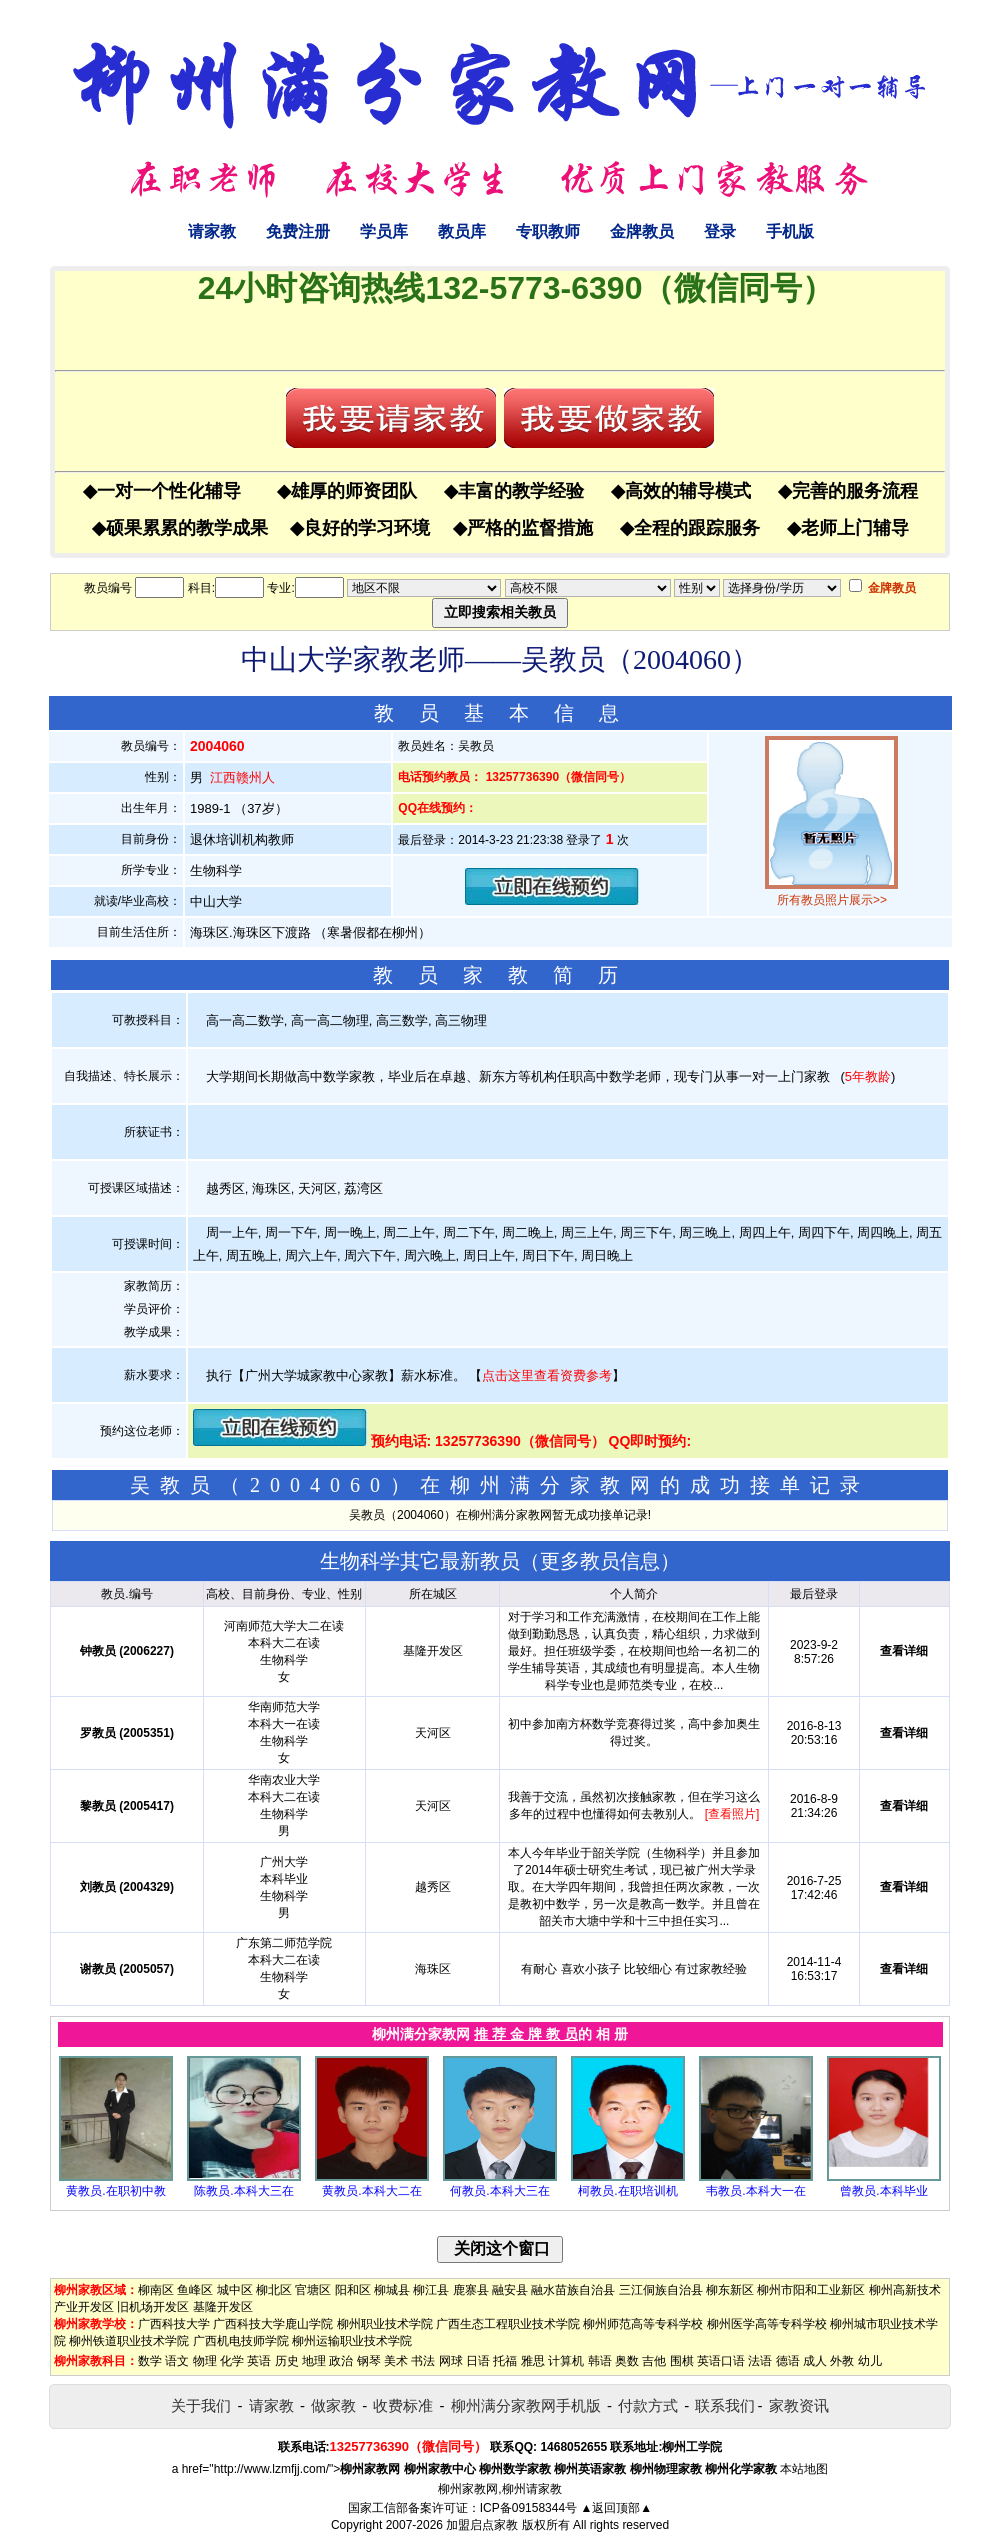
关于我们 (201, 2405)
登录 (720, 231)
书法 (423, 2361)
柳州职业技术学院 (385, 2324)
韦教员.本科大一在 (755, 2191)
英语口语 (721, 2361)
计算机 (566, 2361)
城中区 (235, 2290)
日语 (478, 2361)
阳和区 (353, 2290)
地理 (314, 2361)
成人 (815, 2361)
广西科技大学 (174, 2324)
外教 (842, 2361)
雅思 (533, 2361)
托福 (505, 2361)
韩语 (600, 2361)
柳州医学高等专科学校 (767, 2324)
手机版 (790, 231)
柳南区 (156, 2290)
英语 (259, 2361)
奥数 (627, 2361)
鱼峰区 (195, 2290)
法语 (760, 2361)
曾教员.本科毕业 (883, 2191)
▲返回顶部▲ (616, 2508)
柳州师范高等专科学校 (643, 2324)
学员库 (384, 231)
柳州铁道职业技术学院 (129, 2341)
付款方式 (648, 2405)
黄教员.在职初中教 (115, 2191)
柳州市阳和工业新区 (811, 2290)
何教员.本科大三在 (499, 2191)
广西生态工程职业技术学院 (508, 2324)
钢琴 (369, 2361)
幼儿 (870, 2361)
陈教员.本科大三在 (243, 2191)
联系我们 (725, 2405)
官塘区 (313, 2290)
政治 (341, 2361)
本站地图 (804, 2469)
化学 (232, 2361)
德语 (788, 2361)
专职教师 (548, 231)
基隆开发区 (223, 2307)
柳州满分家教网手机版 (526, 2405)
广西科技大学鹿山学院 (273, 2324)
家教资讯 (799, 2405)
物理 (205, 2361)
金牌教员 (642, 231)
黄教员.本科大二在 (371, 2191)
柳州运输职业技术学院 (352, 2341)
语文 (177, 2361)
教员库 (462, 231)
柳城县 (392, 2290)
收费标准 (403, 2405)
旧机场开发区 (153, 2307)
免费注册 (298, 231)
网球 (451, 2361)
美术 (396, 2361)
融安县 (510, 2290)
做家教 (333, 2405)
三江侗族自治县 (661, 2290)
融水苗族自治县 (573, 2290)
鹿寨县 (471, 2290)
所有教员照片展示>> (832, 900)
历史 (287, 2361)
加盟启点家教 (482, 2525)
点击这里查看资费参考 (547, 1375)
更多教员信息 (600, 1561)
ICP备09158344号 (528, 2508)
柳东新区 (730, 2290)
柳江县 (431, 2290)
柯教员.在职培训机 (627, 2191)
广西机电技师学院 (241, 2341)
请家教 (212, 231)
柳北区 (274, 2290)
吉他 (654, 2361)
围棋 (682, 2361)
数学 (150, 2361)
